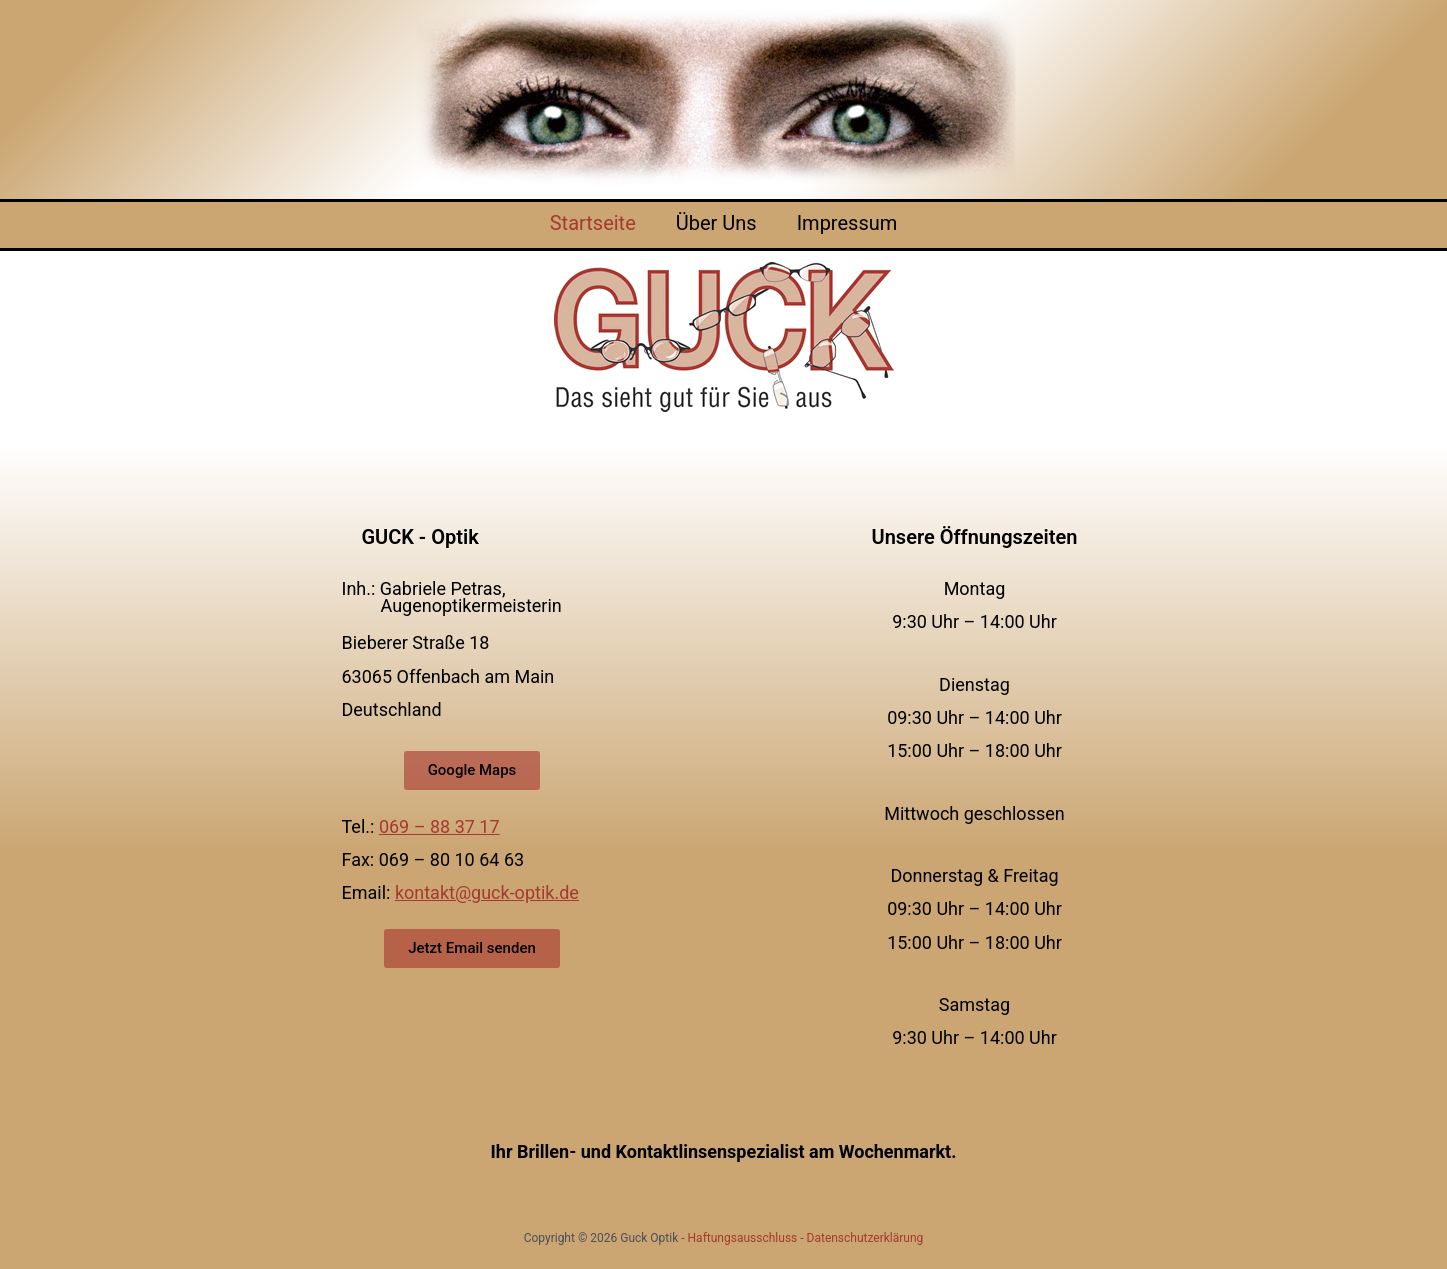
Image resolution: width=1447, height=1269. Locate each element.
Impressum (847, 223)
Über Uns (716, 223)
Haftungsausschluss (743, 1238)
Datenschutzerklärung (865, 1238)
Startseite (593, 223)
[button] (472, 770)
